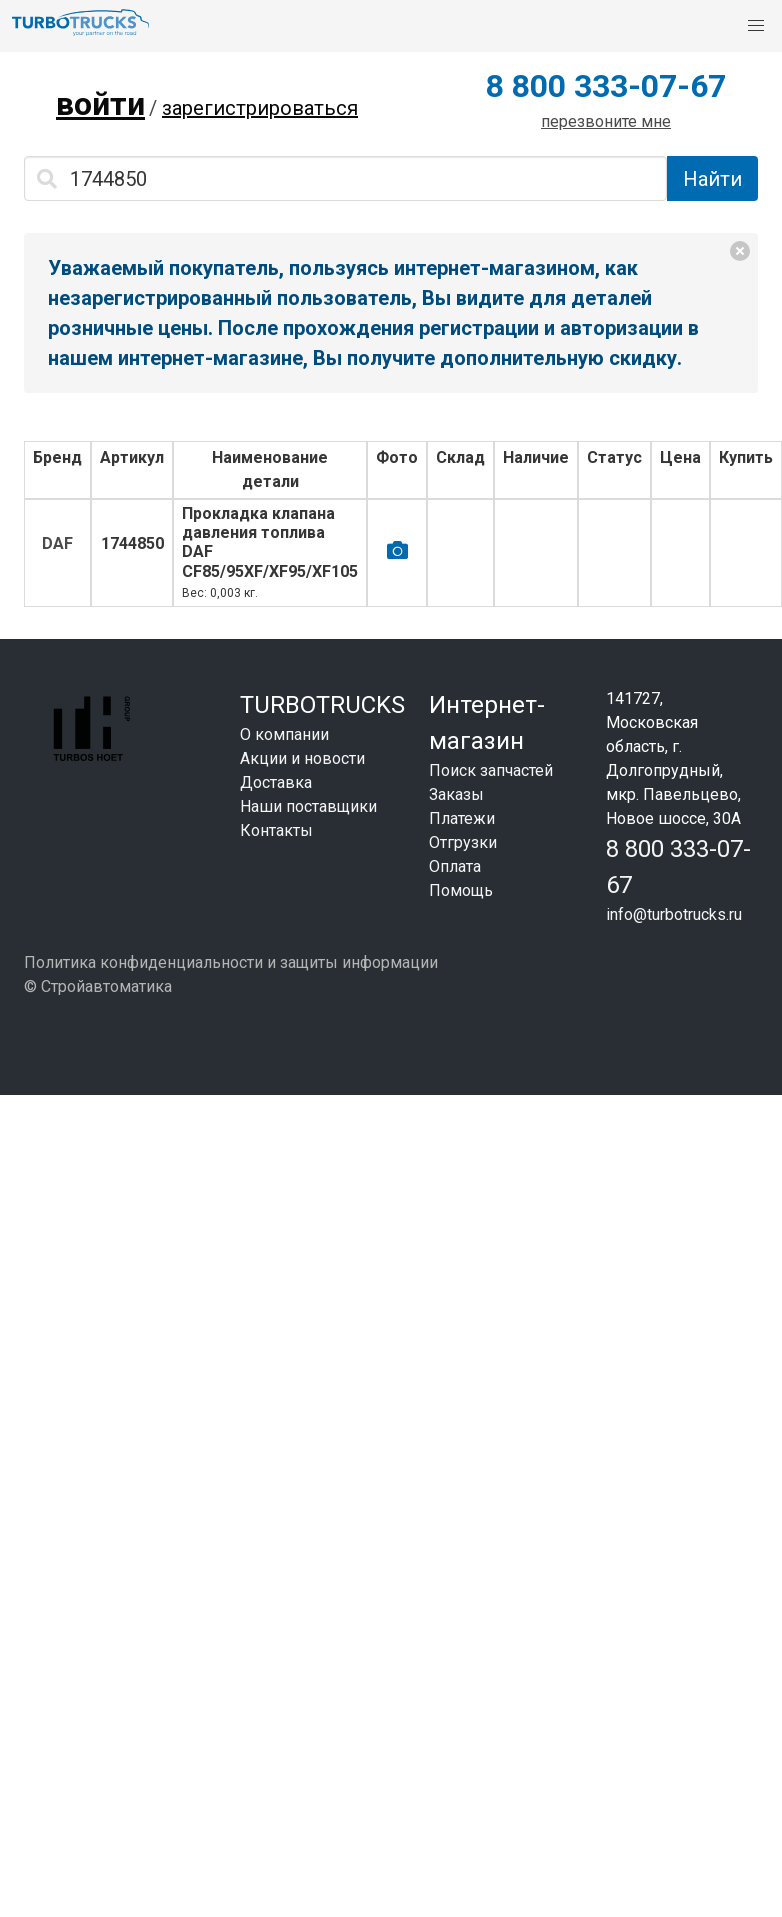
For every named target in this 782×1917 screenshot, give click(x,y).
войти (100, 104)
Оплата (455, 866)
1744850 (132, 543)
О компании (284, 734)
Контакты (276, 830)
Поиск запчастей (491, 770)
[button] (756, 26)
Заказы (456, 794)
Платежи (462, 818)
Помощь (461, 890)
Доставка (276, 782)
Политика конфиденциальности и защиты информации (231, 962)
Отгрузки (463, 842)
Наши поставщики (308, 806)
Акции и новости (302, 758)
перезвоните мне (606, 121)
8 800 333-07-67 (606, 86)
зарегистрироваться (260, 108)
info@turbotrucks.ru (674, 914)
